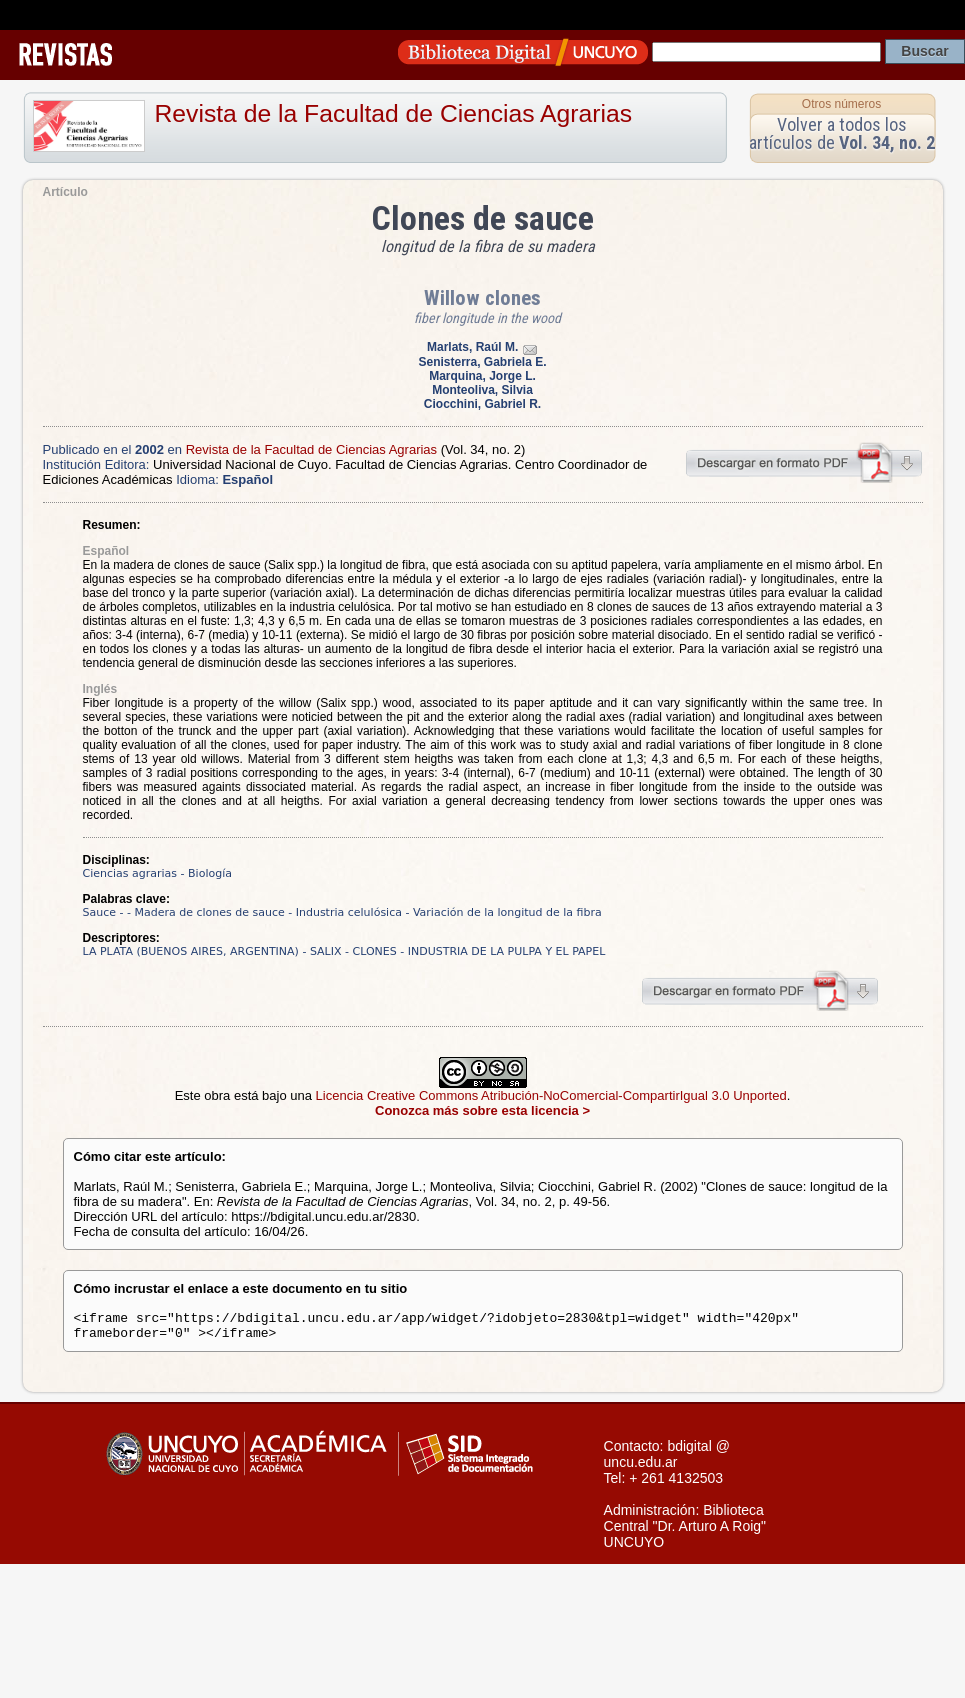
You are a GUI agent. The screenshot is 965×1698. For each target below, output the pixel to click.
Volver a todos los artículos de (842, 133)
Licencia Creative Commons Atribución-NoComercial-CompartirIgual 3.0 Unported (551, 1095)
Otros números (841, 104)
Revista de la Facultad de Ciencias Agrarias (394, 113)
